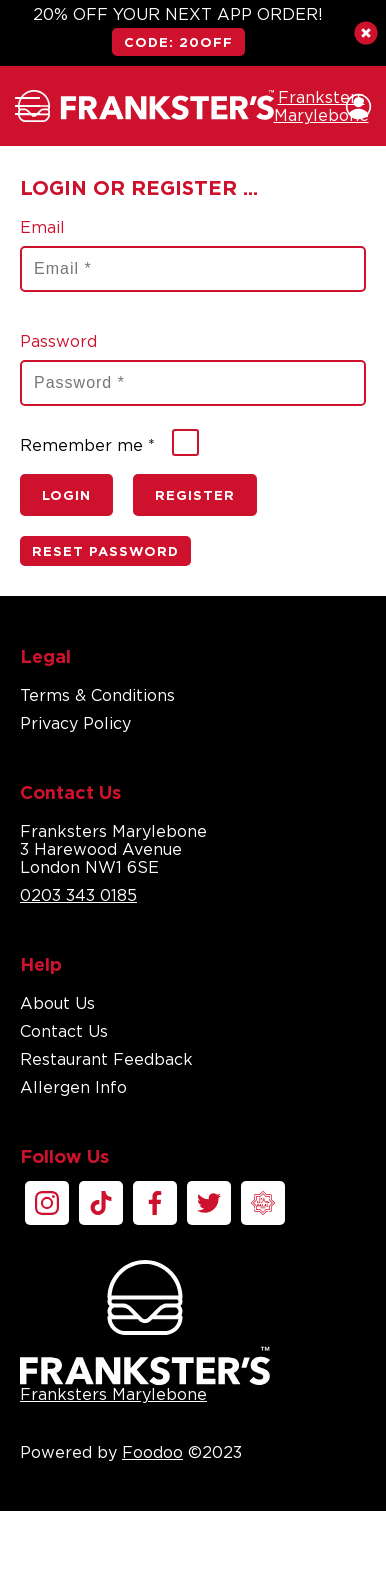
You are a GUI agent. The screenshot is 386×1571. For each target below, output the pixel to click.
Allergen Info (73, 1087)
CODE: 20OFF (178, 42)
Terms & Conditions (97, 695)
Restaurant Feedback (106, 1059)
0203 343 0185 (78, 895)
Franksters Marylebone (145, 1331)
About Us (57, 1003)
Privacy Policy (75, 723)
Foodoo (152, 1452)
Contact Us (64, 1031)
